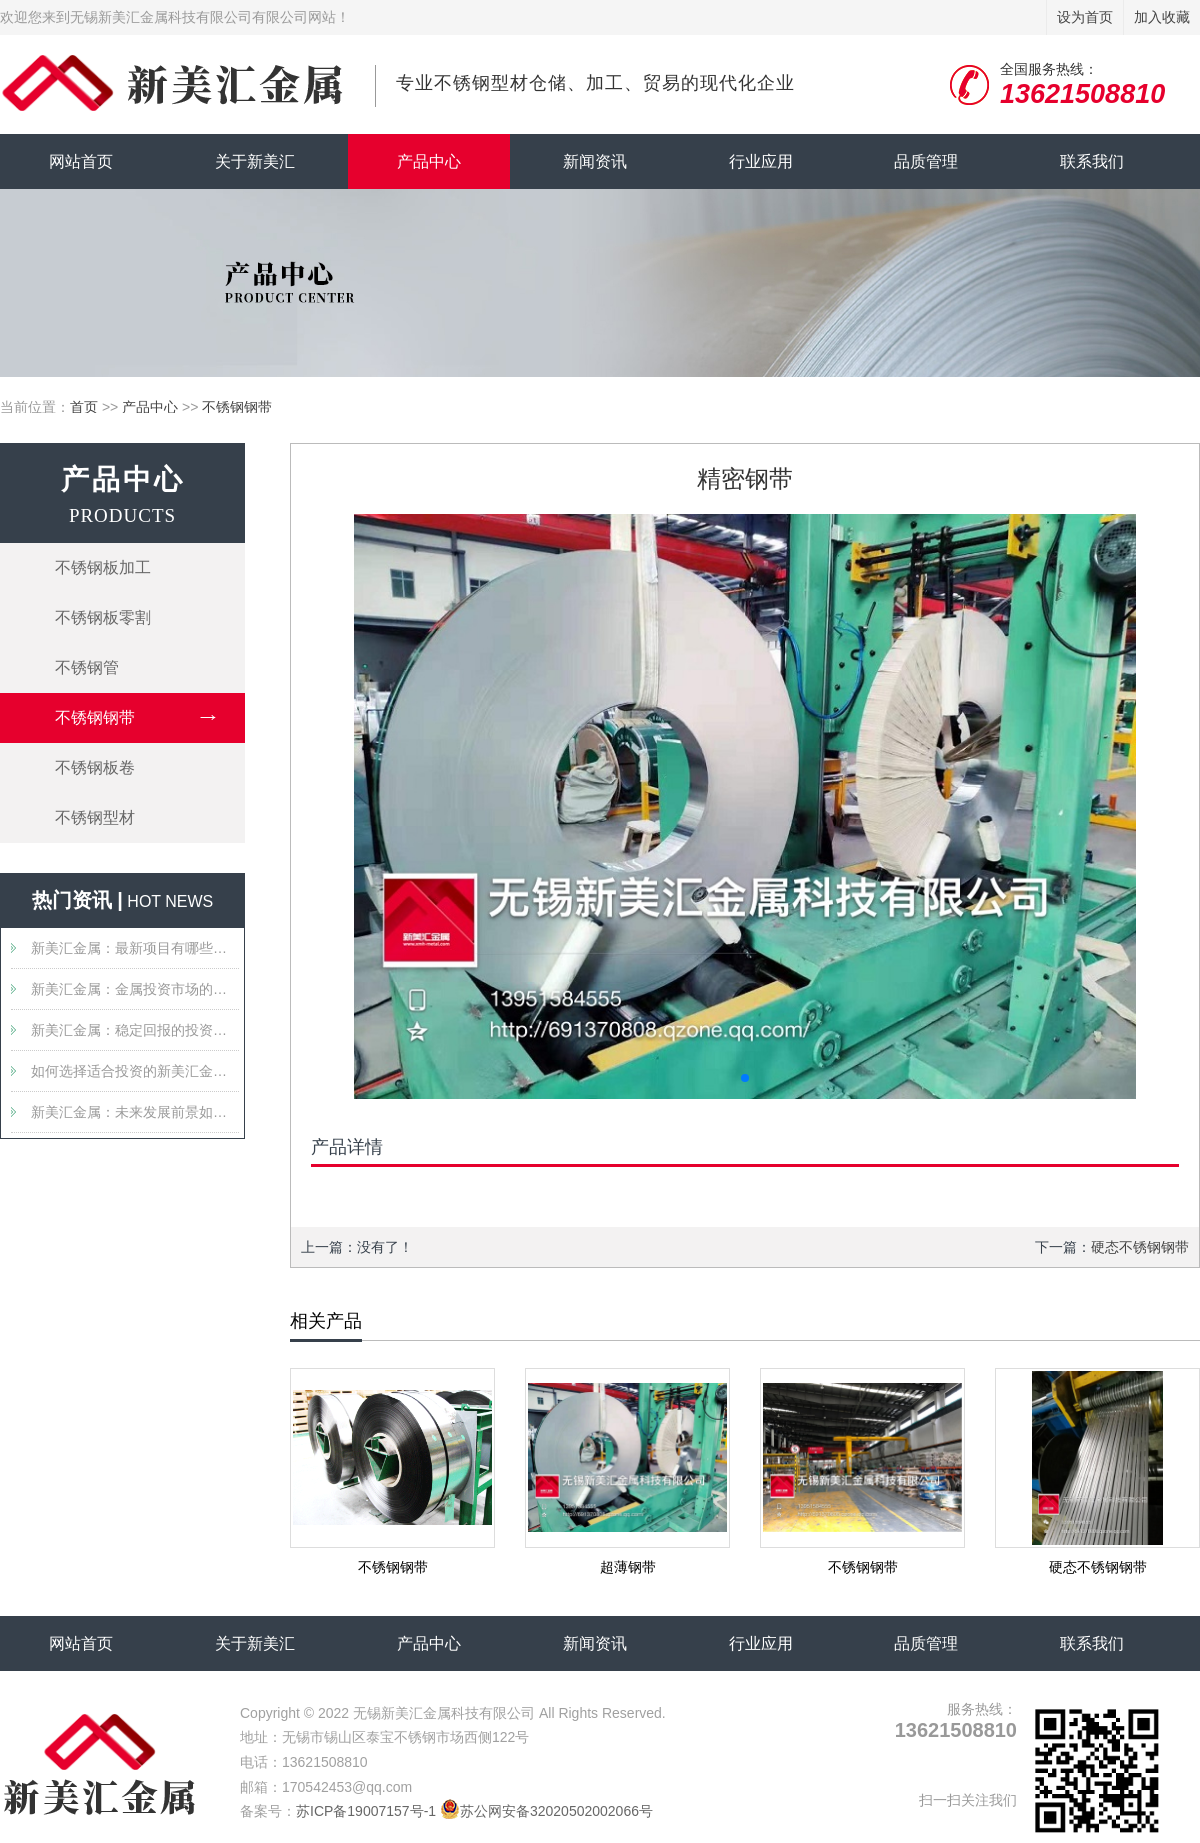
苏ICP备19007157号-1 (366, 1811)
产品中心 (429, 161)
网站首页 (81, 161)
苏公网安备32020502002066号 (546, 1811)
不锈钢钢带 (237, 407)
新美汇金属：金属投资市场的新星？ (135, 989)
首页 (84, 407)
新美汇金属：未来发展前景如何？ (135, 1112)
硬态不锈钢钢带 (1140, 1247)
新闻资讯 (595, 161)
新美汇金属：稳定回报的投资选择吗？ (135, 1030)
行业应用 (761, 161)
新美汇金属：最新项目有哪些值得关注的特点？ (135, 948)
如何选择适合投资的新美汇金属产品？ (135, 1071)
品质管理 (926, 161)
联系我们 (1092, 161)
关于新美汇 (255, 161)
